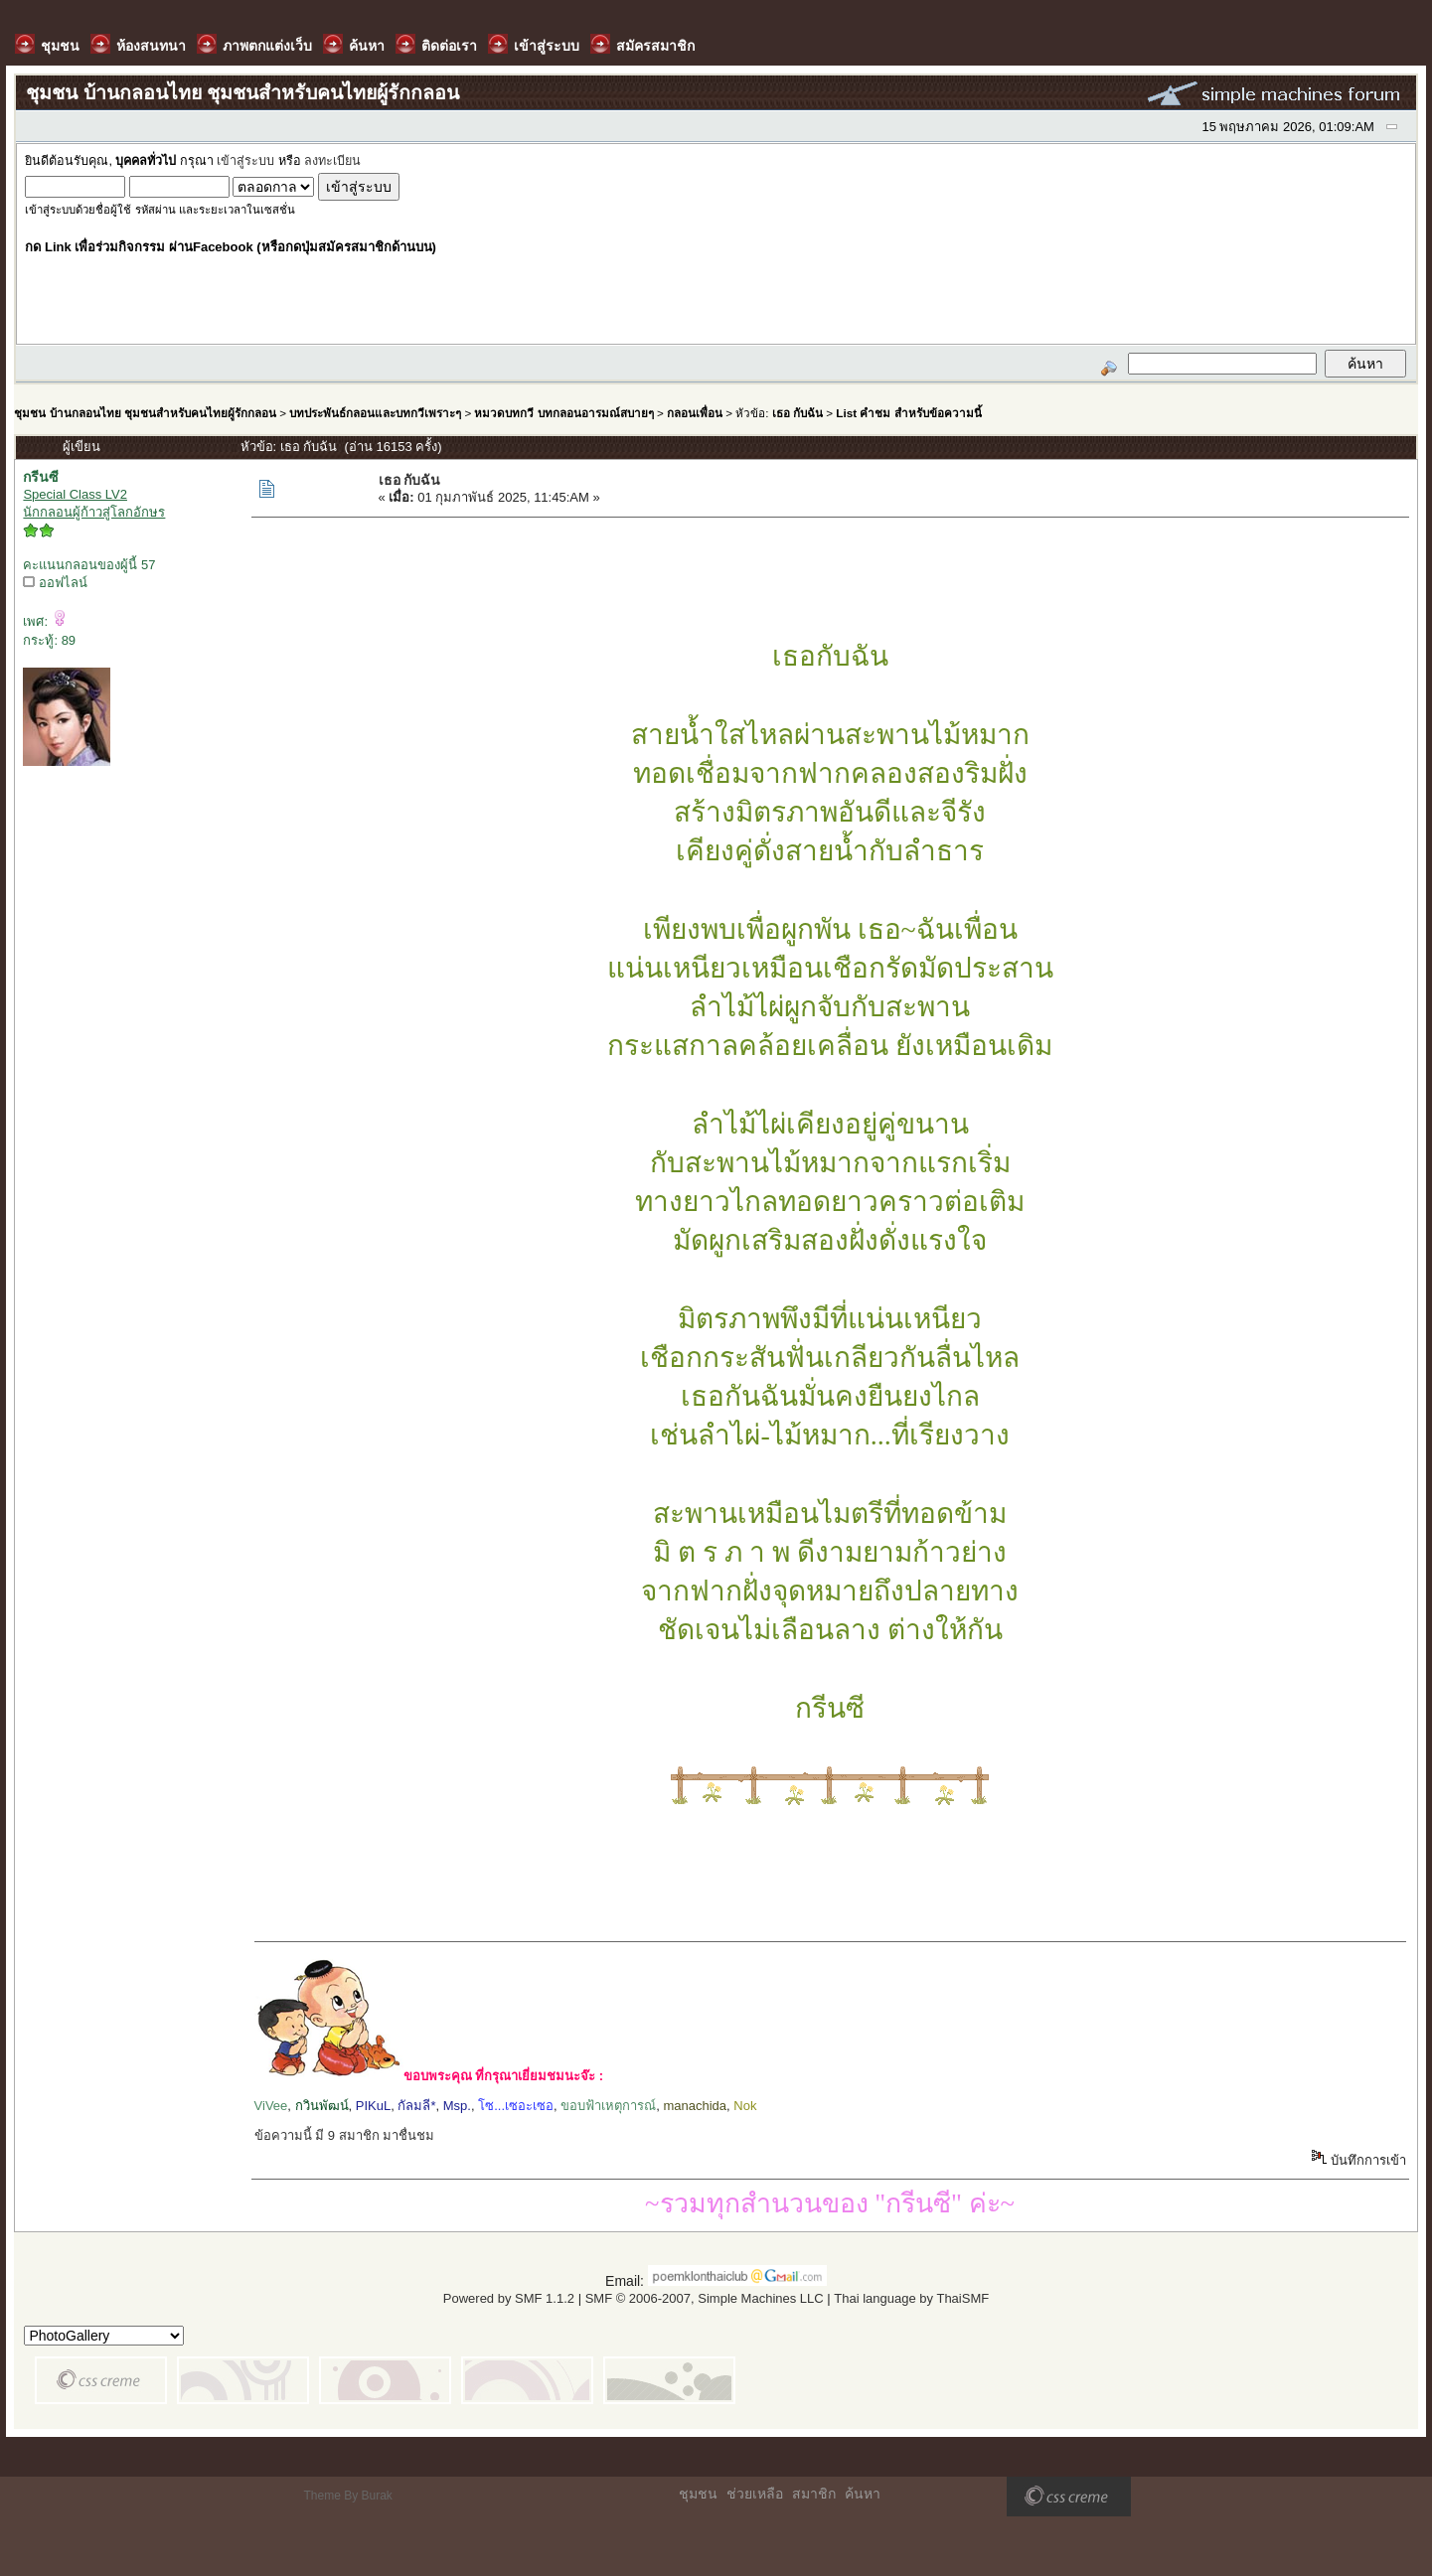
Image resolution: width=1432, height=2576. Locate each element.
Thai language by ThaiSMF (911, 2298)
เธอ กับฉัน (797, 412)
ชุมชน (698, 2493)
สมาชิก (814, 2493)
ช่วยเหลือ (754, 2493)
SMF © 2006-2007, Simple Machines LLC (704, 2298)
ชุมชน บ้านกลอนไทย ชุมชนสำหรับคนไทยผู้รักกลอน (144, 412)
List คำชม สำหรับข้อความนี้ (908, 412)
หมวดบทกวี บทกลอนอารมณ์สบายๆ (563, 412)
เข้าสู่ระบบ (245, 161)
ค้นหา (862, 2493)
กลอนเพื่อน (694, 412)
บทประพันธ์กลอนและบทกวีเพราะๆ (375, 412)
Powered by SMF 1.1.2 (508, 2298)
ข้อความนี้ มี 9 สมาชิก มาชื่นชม (344, 2135)
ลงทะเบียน (332, 161)
